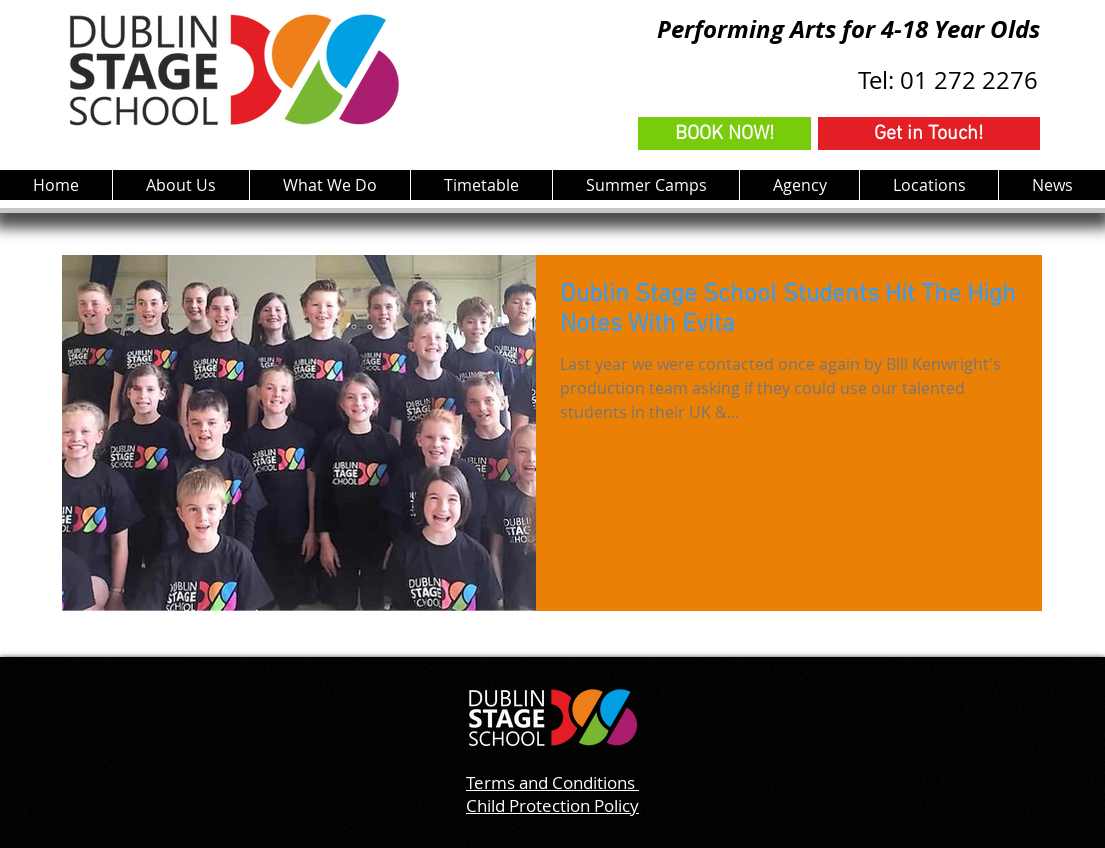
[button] (329, 185)
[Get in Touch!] (929, 133)
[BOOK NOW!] (724, 133)
